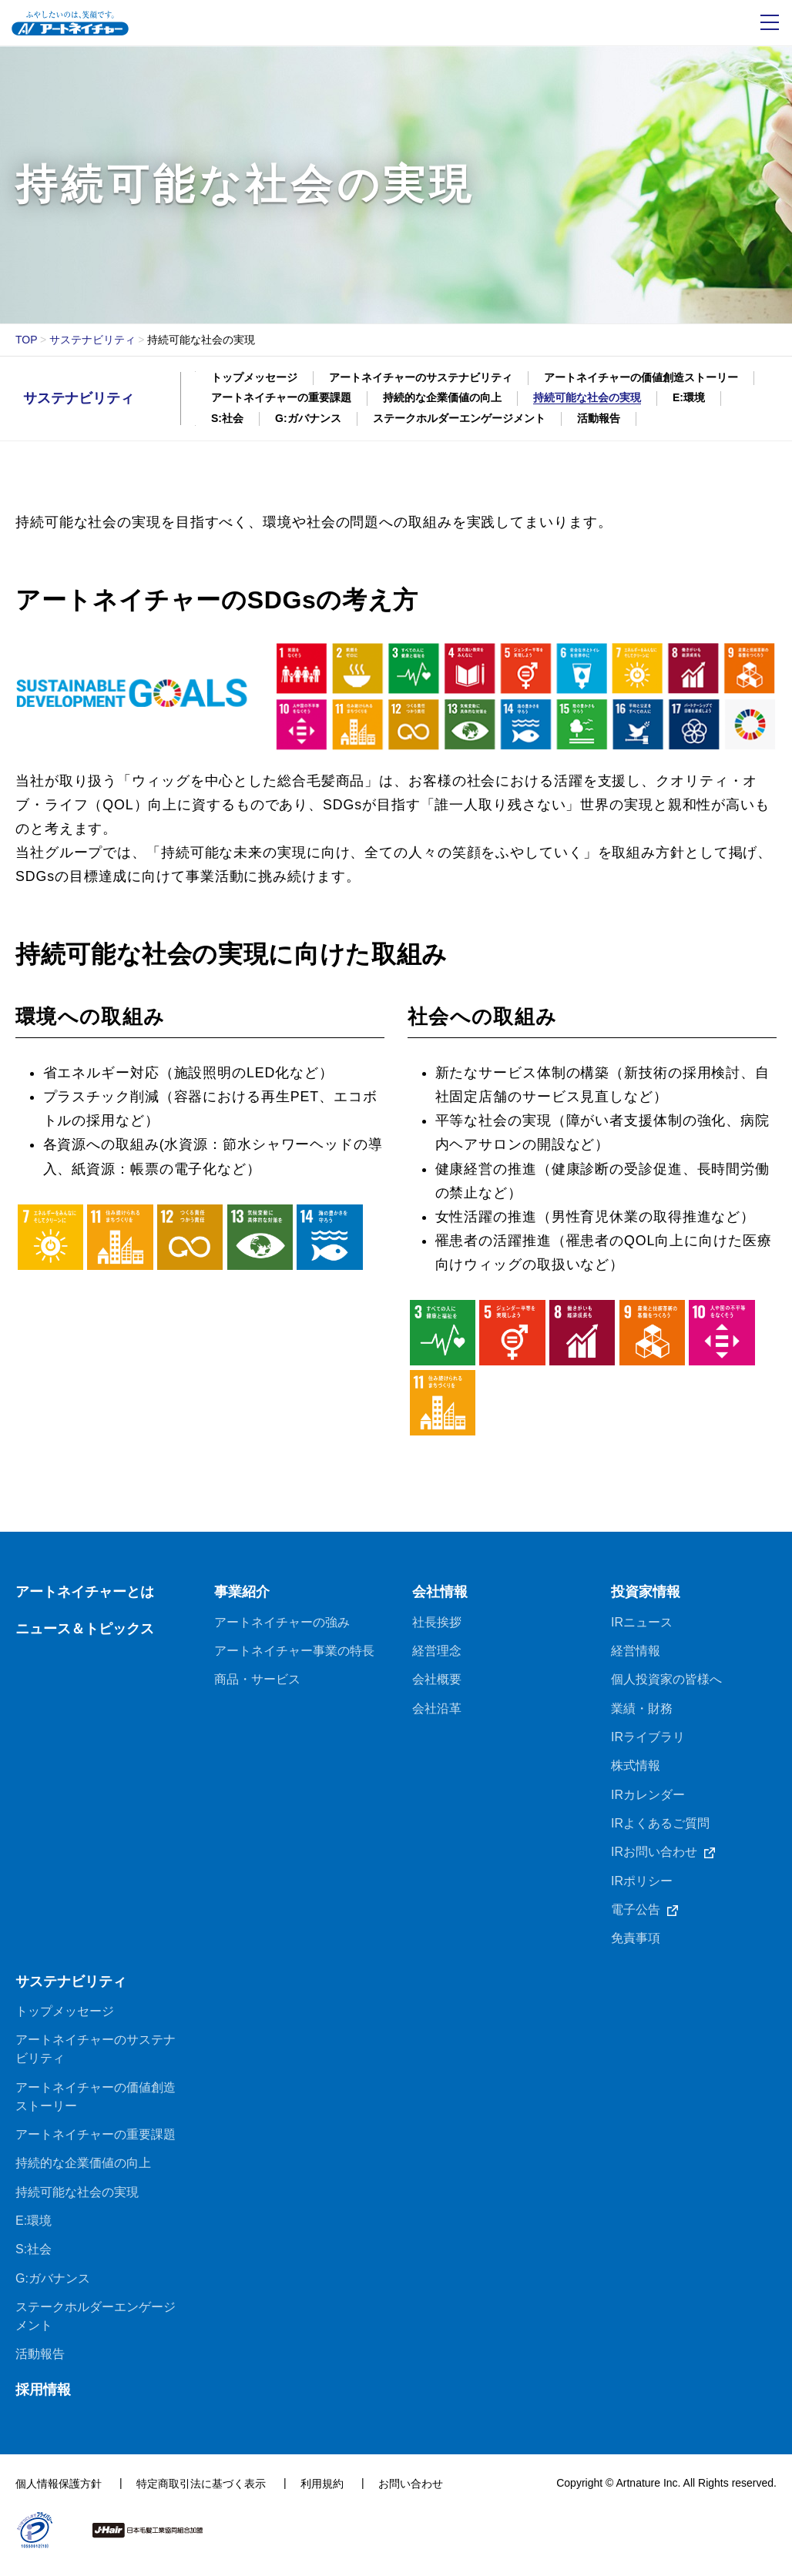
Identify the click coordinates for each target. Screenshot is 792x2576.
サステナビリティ (92, 339)
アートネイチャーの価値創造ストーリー (641, 377)
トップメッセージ (254, 377)
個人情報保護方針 (58, 2494)
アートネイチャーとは (84, 1598)
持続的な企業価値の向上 (442, 397)
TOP (26, 339)
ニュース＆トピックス (84, 1635)
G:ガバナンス (308, 418)
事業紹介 (242, 1598)
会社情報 (440, 1598)
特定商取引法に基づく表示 (201, 2494)
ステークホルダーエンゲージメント (459, 418)
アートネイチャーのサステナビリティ (420, 377)
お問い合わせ (410, 2494)
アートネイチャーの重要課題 (281, 397)
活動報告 (598, 418)
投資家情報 (645, 1598)
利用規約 (322, 2494)
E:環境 (689, 397)
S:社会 (227, 418)
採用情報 (43, 2400)
